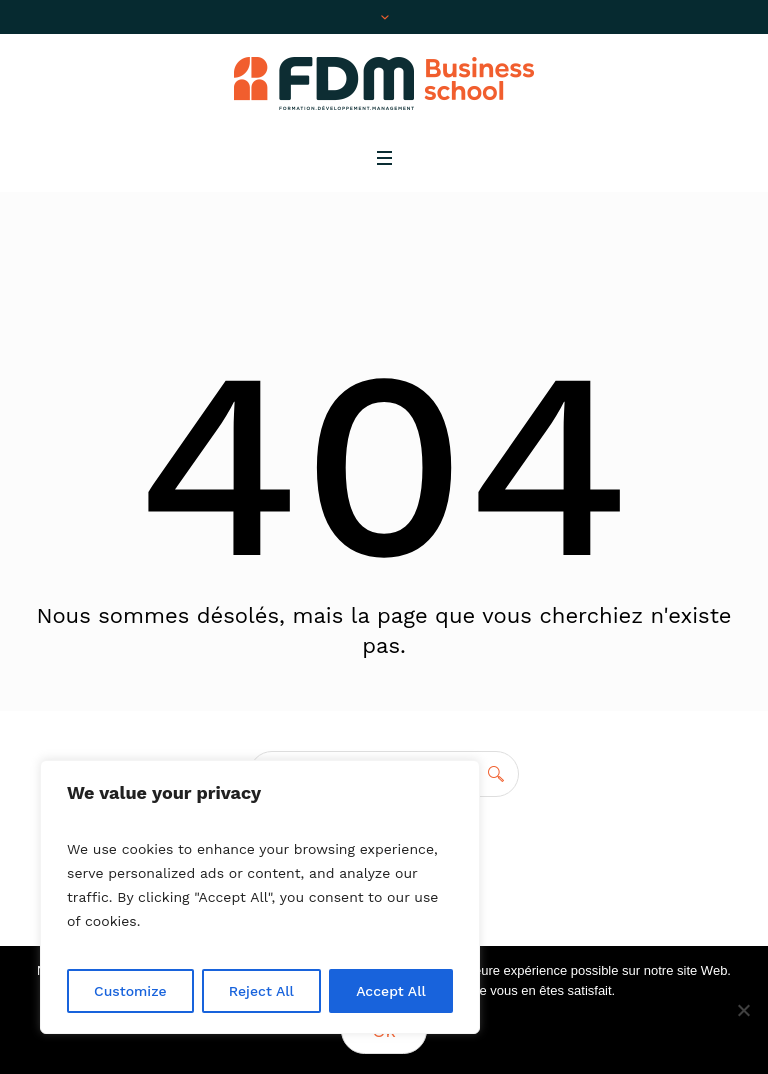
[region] (260, 897)
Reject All (261, 991)
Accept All (391, 991)
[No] (743, 1010)
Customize (130, 991)
